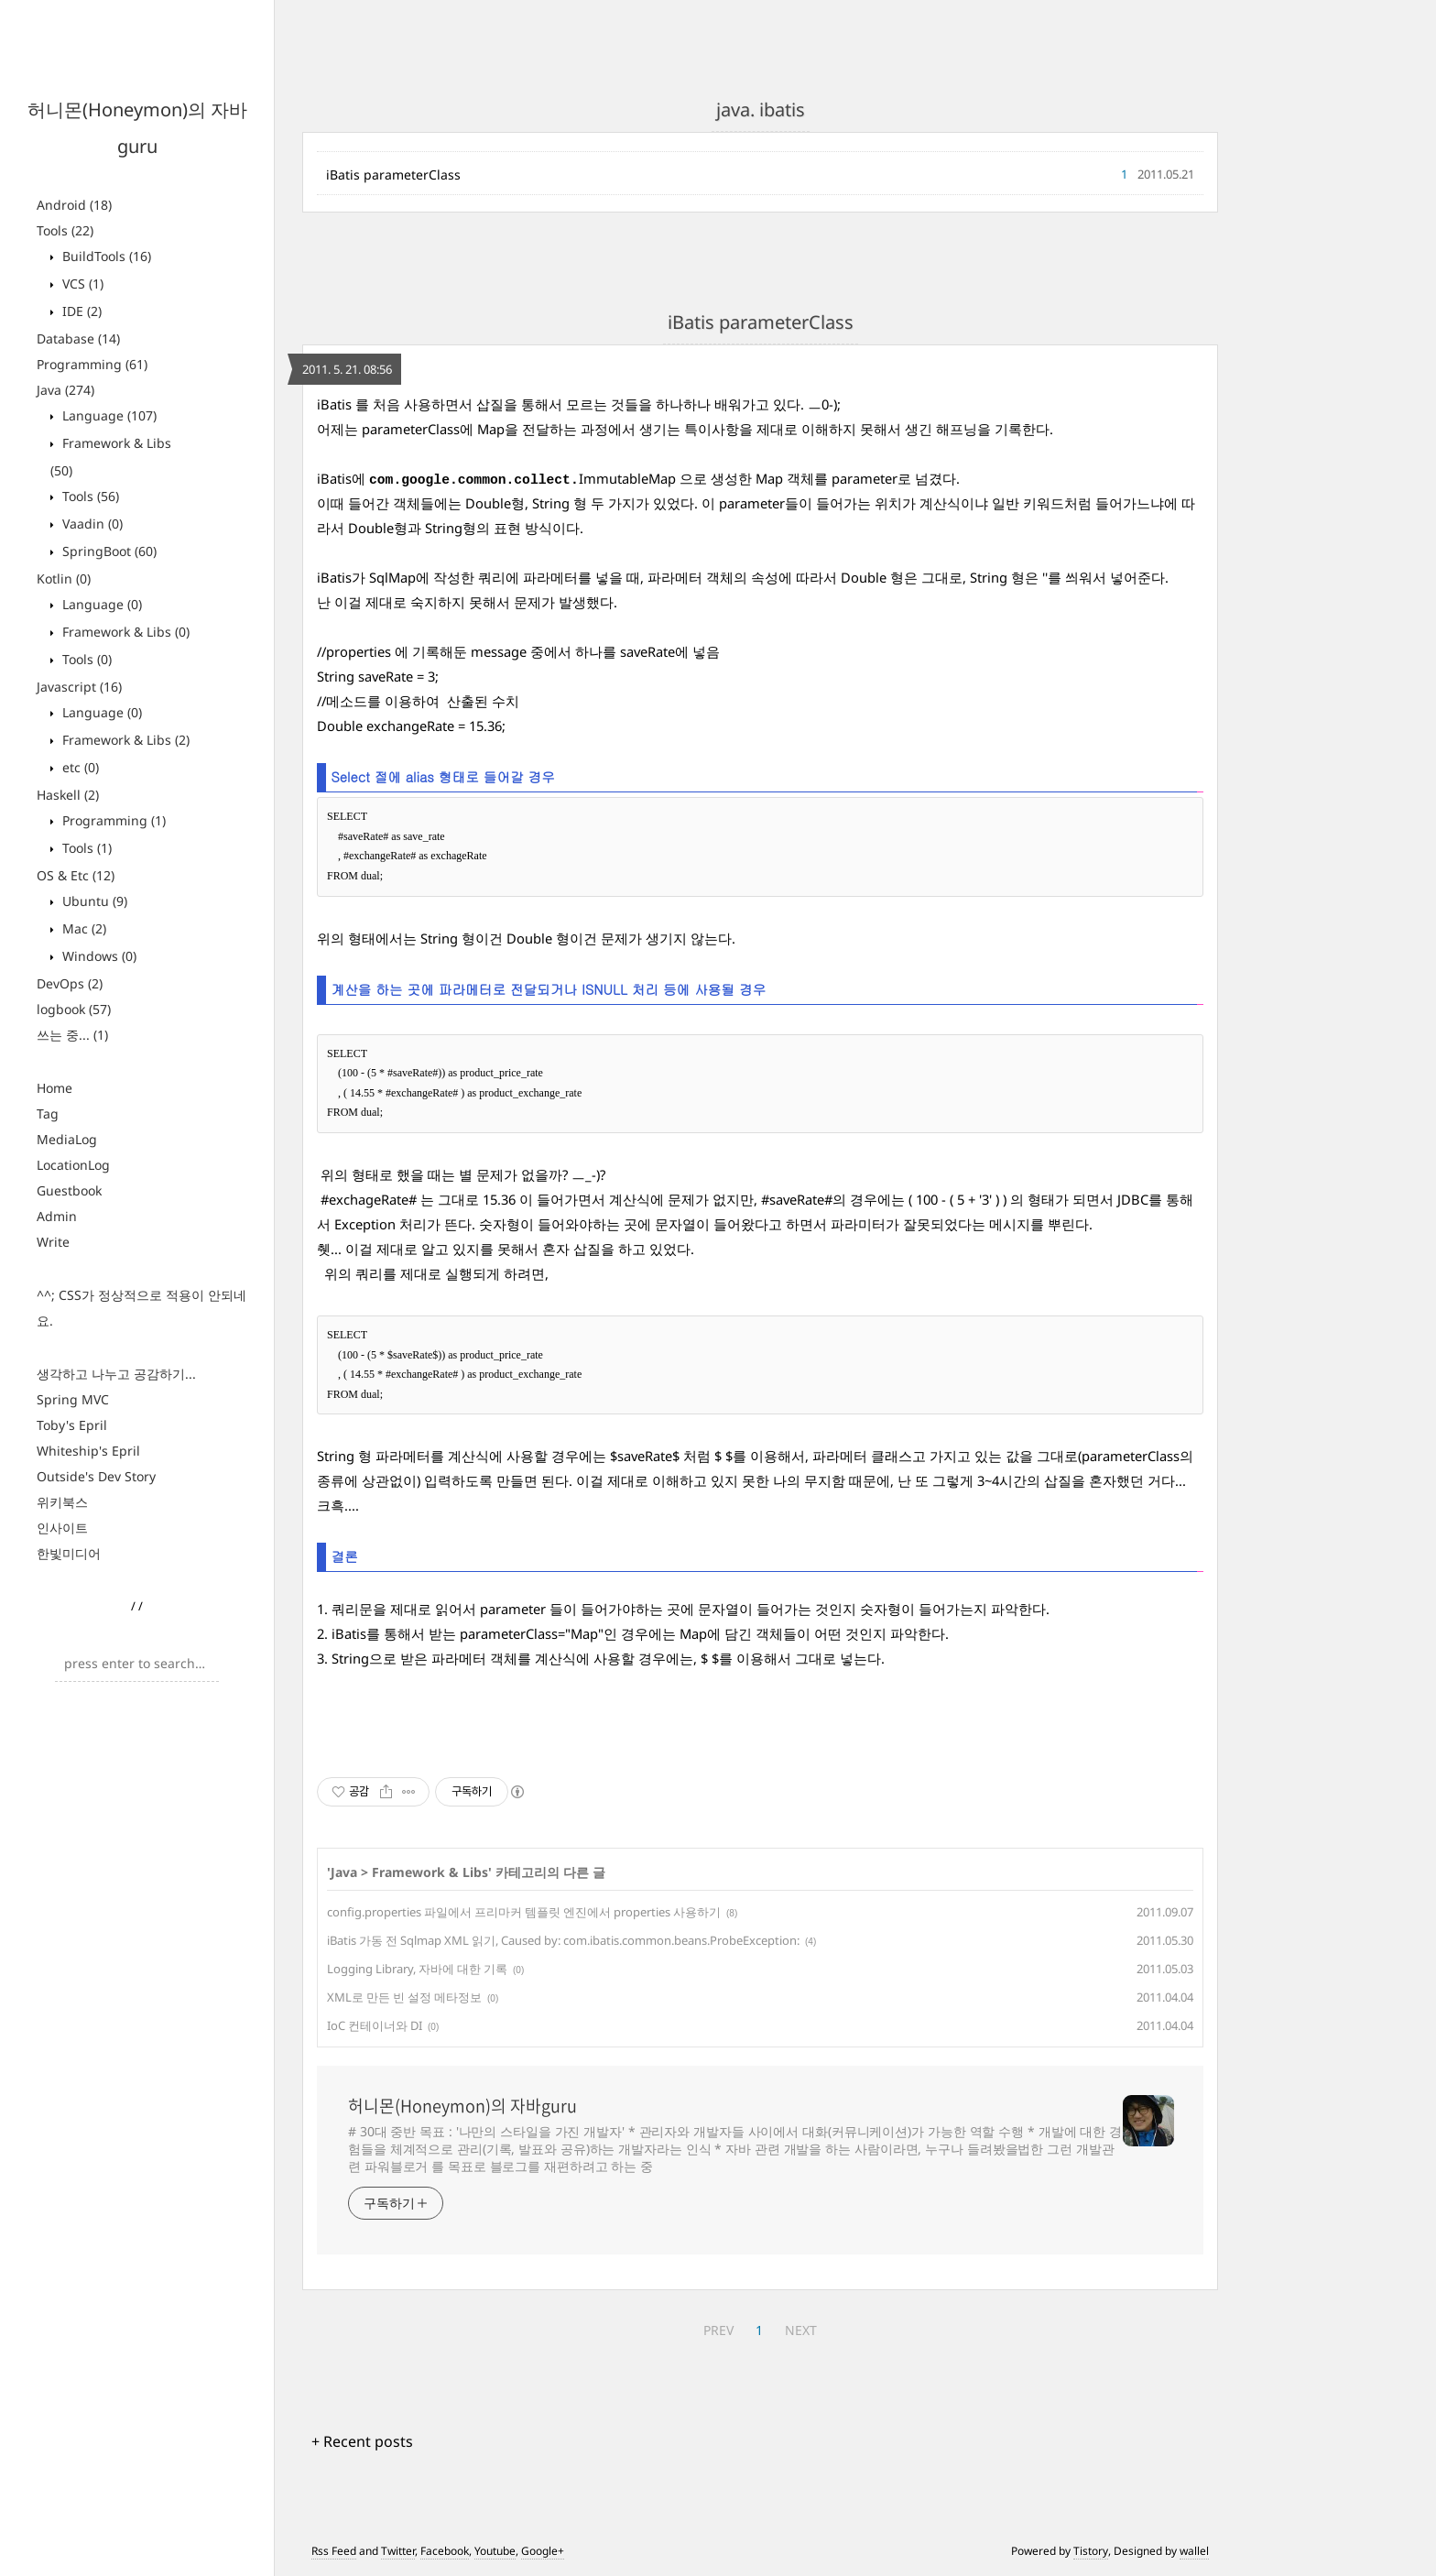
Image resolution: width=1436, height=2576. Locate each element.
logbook (74, 1009)
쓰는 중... (72, 1034)
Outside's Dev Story (96, 1476)
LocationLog (73, 1164)
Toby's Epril (72, 1425)
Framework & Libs (124, 631)
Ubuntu (93, 901)
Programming (92, 364)
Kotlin (64, 578)
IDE (80, 311)
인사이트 (62, 1527)
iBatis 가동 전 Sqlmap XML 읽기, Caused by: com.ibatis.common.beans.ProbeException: (563, 1940)
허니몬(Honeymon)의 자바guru (462, 2106)
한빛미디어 (69, 1553)
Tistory (1090, 2551)
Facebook (444, 2551)
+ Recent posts (362, 2441)
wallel (1194, 2551)
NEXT (801, 2330)
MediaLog (67, 1139)
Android (74, 204)
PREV (718, 2330)
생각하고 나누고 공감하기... (116, 1373)
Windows (97, 956)
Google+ (542, 2551)
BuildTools (105, 256)
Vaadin (91, 523)
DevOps (70, 983)
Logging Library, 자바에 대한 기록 (417, 1968)
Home (54, 1088)
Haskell (68, 794)
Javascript (79, 686)
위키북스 (62, 1502)
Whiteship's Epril (88, 1450)
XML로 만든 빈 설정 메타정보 (404, 1997)
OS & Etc (75, 875)
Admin (57, 1216)
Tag (48, 1113)
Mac (82, 928)
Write (53, 1241)
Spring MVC (73, 1399)
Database (78, 338)
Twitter (398, 2551)
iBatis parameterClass (393, 174)
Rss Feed (333, 2551)
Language (108, 415)
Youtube (495, 2551)
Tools (65, 230)
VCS (81, 283)
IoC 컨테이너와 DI (374, 2025)
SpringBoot (108, 551)
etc (79, 767)
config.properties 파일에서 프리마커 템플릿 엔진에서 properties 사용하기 (524, 1912)
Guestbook (69, 1190)
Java (65, 389)
